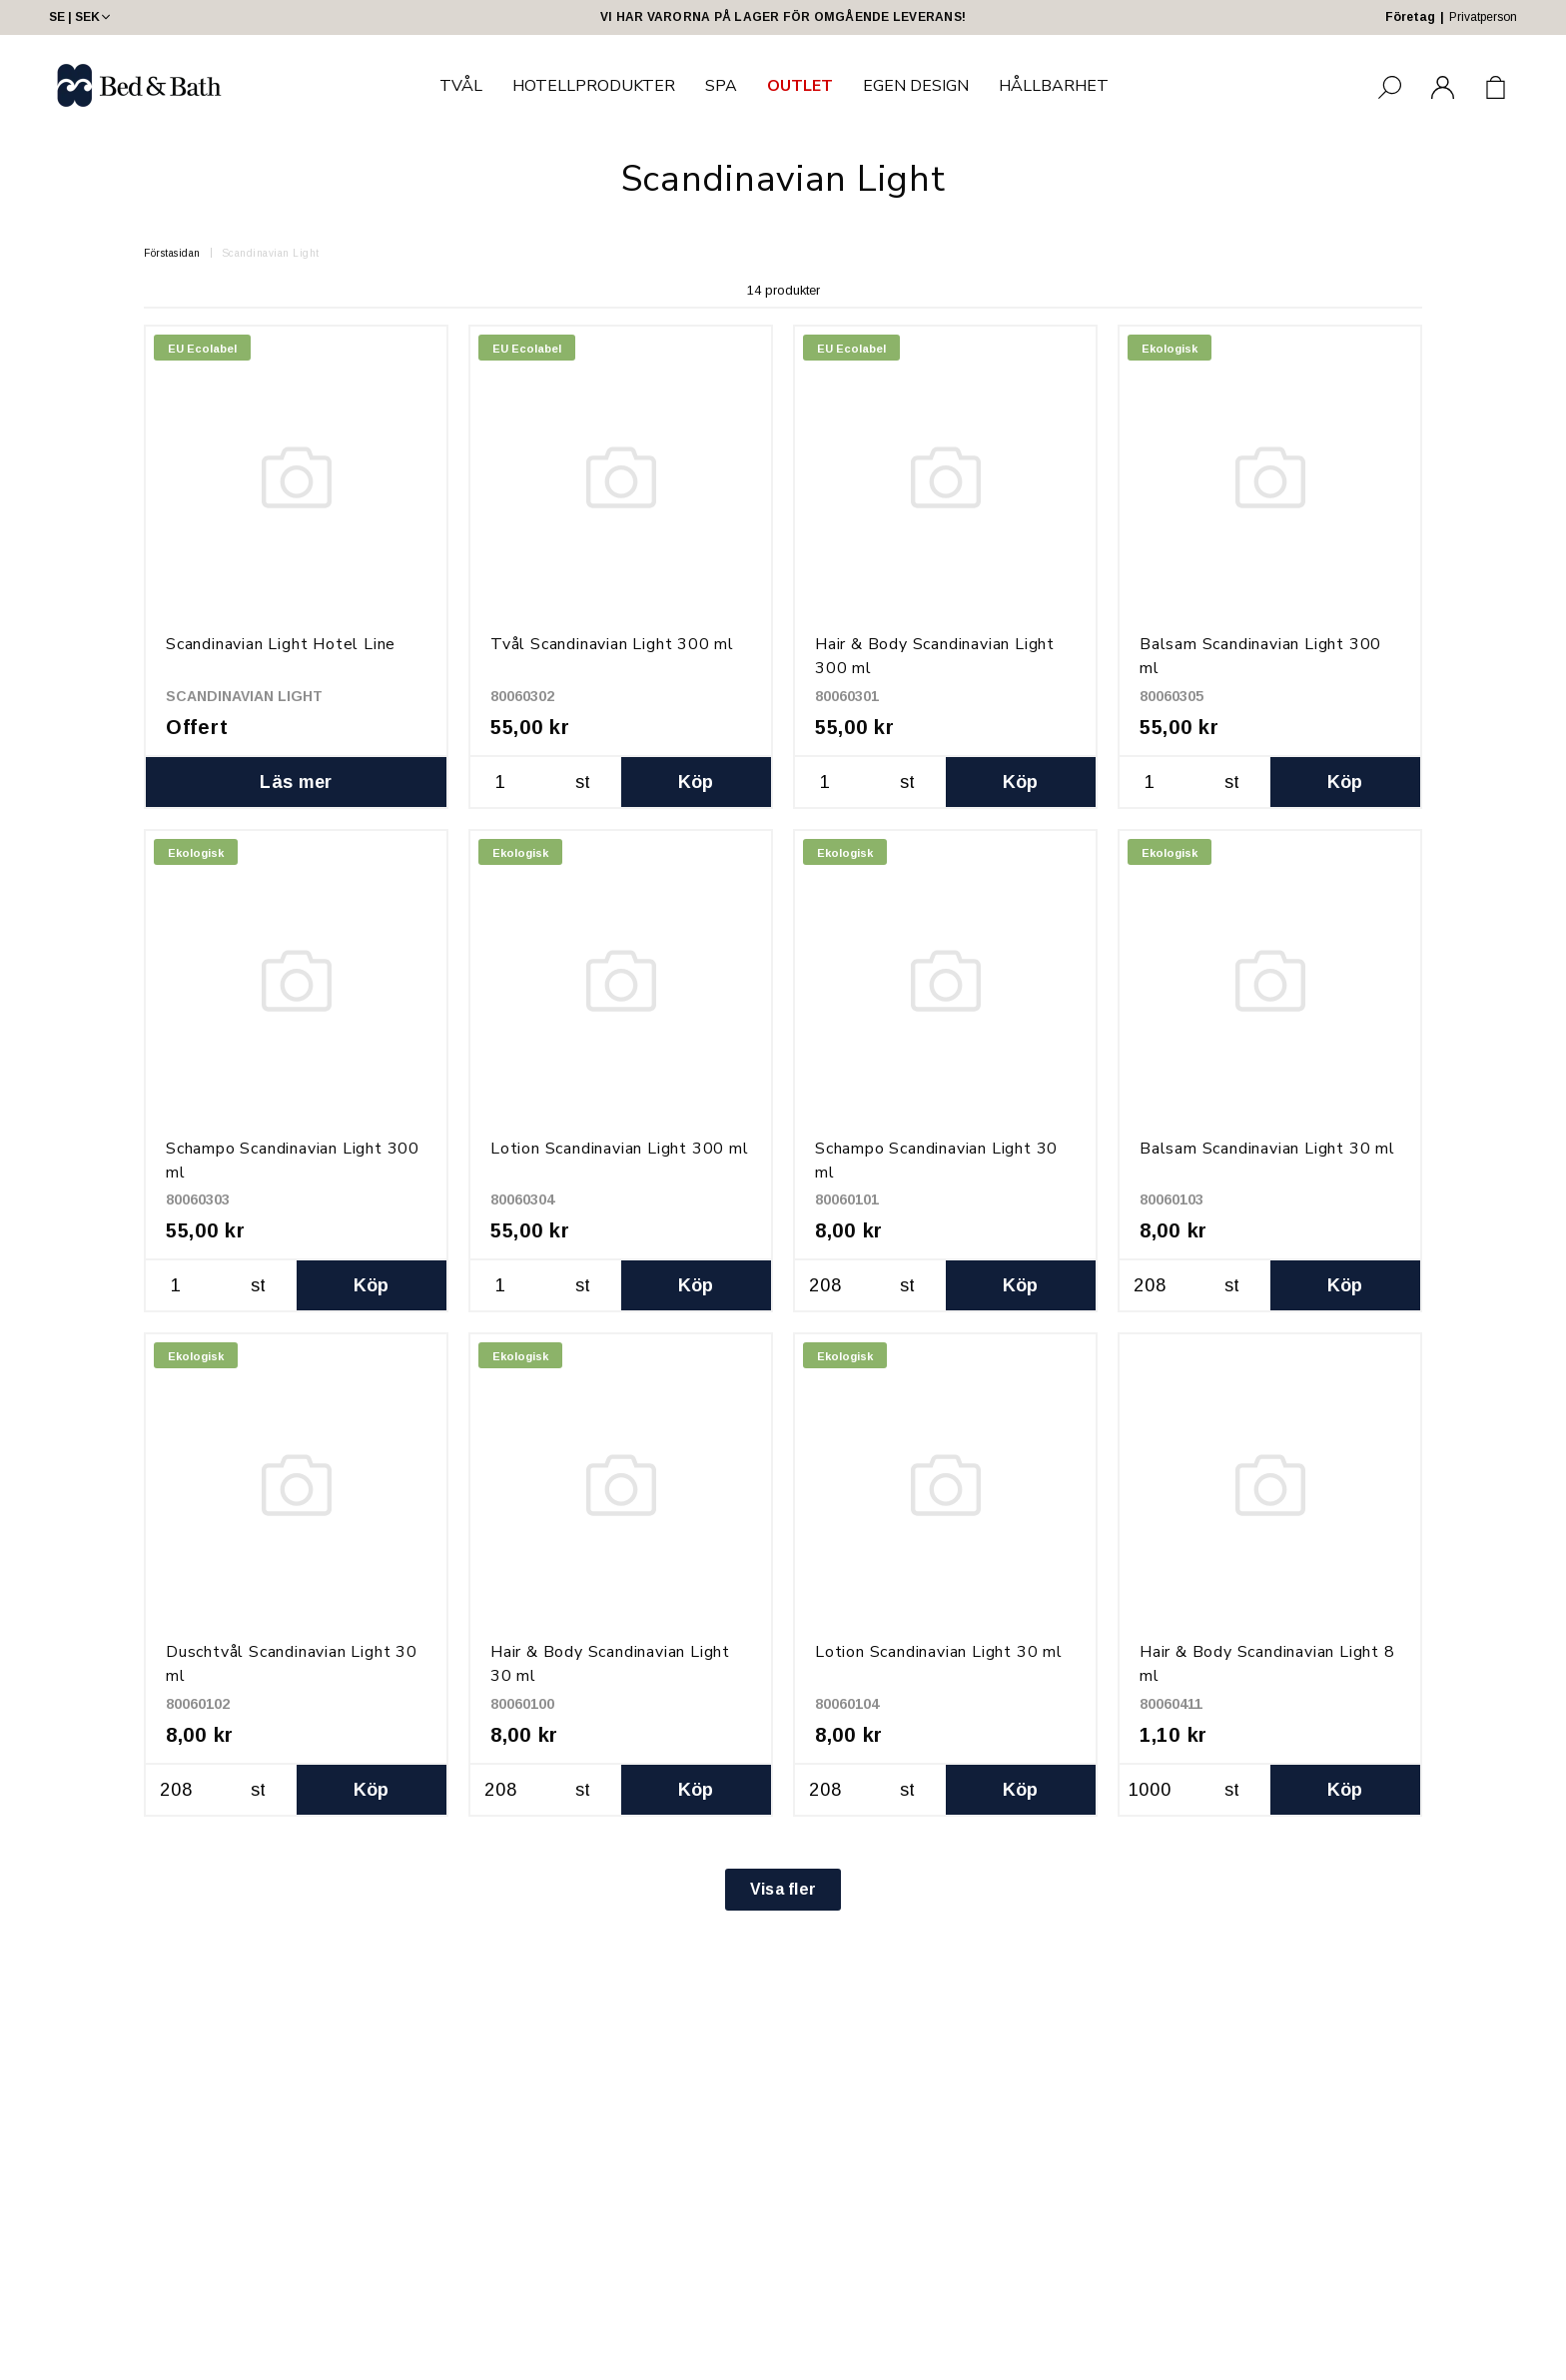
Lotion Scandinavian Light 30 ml (939, 1652)
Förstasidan (172, 253)
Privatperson (1483, 17)
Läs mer (296, 782)
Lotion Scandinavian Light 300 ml (619, 1149)
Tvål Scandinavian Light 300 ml (612, 644)
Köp (696, 782)
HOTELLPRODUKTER (593, 86)
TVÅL (460, 86)
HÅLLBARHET (1054, 86)
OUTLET (800, 86)
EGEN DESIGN (916, 86)
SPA (721, 86)
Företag (1410, 17)
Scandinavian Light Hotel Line (280, 644)
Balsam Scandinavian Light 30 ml (1267, 1149)
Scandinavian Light (271, 253)
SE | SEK (81, 17)
